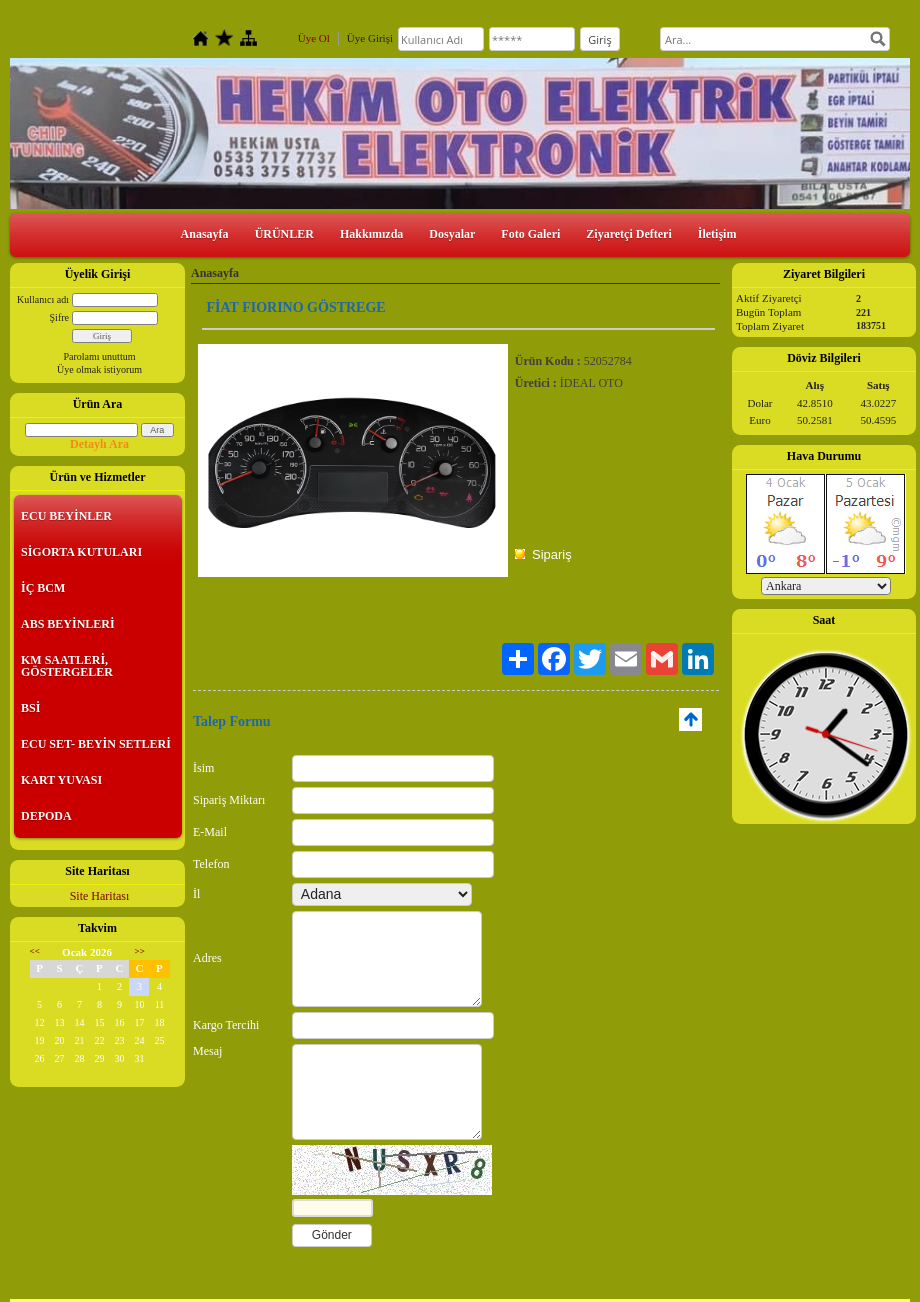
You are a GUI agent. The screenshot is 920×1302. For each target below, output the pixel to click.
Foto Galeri (530, 234)
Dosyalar (452, 234)
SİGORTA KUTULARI (81, 552)
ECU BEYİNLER (66, 516)
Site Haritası (100, 896)
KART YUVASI (61, 780)
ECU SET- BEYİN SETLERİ (96, 744)
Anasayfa (205, 234)
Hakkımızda (371, 234)
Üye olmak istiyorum (99, 369)
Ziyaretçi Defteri (628, 234)
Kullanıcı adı (43, 299)
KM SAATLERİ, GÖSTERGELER (67, 666)
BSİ (30, 708)
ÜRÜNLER (284, 234)
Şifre (59, 317)
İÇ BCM (43, 588)
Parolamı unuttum (100, 356)
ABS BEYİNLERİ (68, 624)
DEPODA (46, 816)
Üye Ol (314, 38)
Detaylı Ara (99, 444)
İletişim (717, 234)
